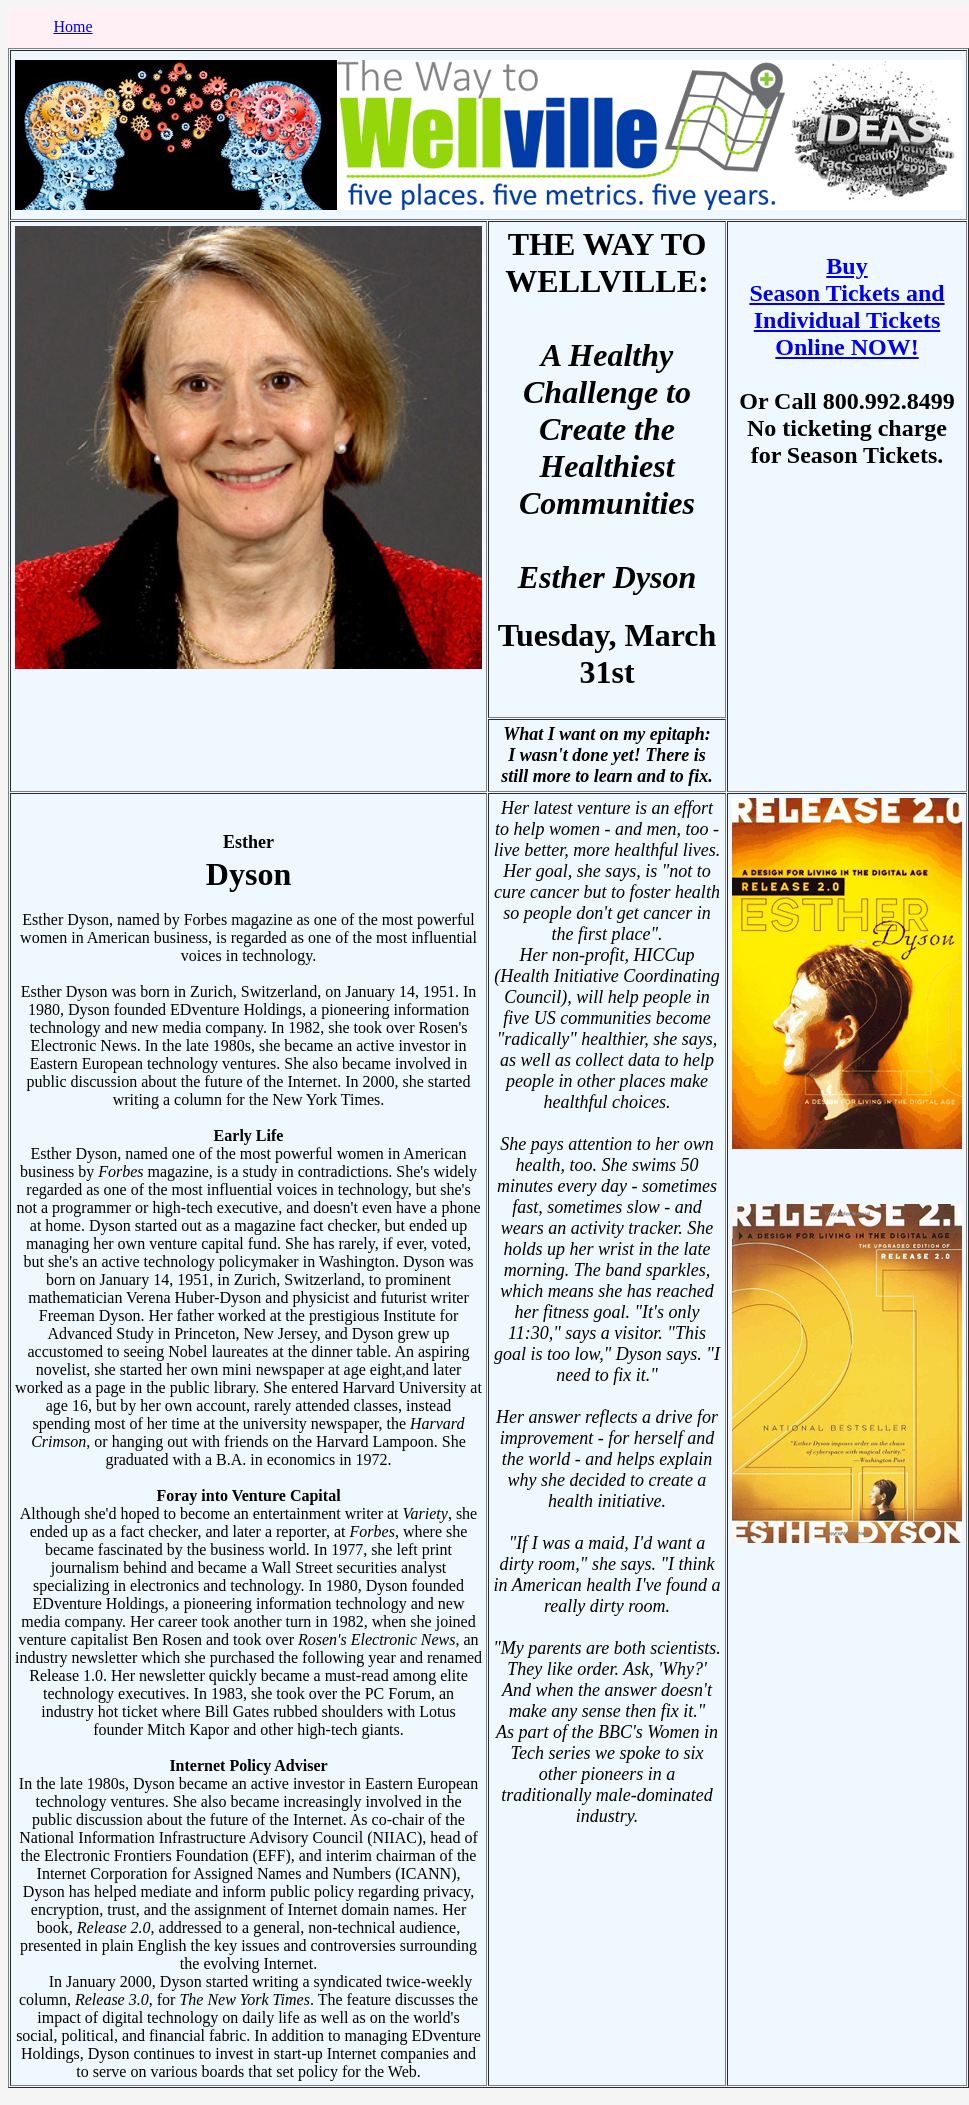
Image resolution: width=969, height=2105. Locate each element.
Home (72, 26)
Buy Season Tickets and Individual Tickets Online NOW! (846, 306)
